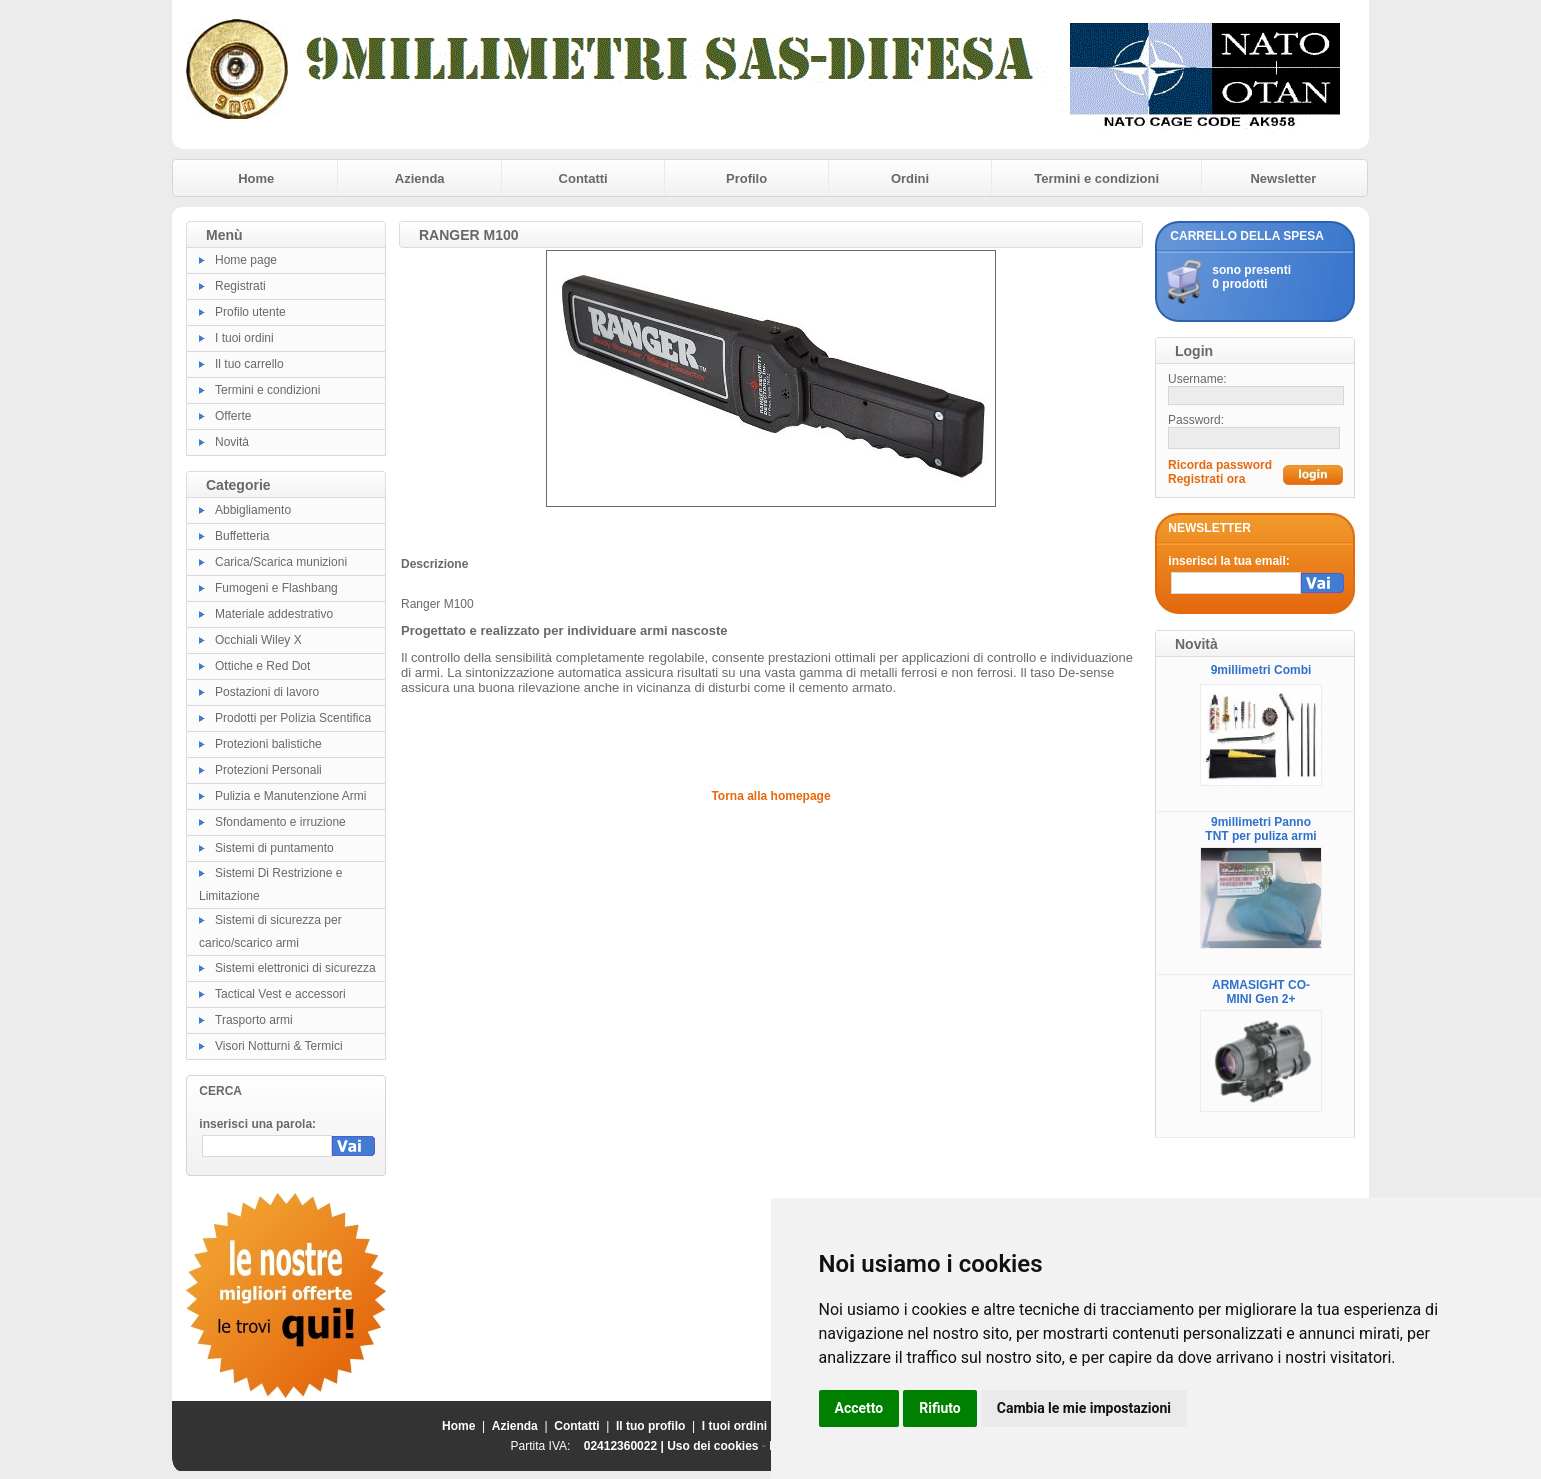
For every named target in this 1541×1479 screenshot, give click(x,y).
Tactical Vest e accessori (280, 994)
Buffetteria (242, 536)
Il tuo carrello (249, 364)
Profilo (746, 178)
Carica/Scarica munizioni (281, 562)
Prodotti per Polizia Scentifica (293, 718)
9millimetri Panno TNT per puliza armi (1260, 829)
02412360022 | (625, 1446)
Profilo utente (250, 312)
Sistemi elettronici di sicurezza (295, 968)
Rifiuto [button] (940, 1408)
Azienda (420, 178)
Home (256, 178)
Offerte (233, 416)
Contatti (583, 178)
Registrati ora (1206, 479)
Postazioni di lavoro (267, 692)
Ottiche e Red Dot (262, 666)
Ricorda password (1220, 465)
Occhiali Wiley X (258, 640)
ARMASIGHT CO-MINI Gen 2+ (1261, 992)
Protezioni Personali (268, 770)
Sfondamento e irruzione (280, 822)
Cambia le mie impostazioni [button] (1084, 1408)
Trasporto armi (254, 1020)
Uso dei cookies (712, 1446)
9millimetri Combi (1261, 670)
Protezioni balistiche (268, 744)
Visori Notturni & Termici (279, 1046)
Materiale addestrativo (274, 614)
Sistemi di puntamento (274, 848)
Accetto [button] (859, 1408)
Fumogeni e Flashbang (276, 588)
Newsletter (1283, 178)
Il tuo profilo (650, 1426)
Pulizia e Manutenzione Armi (290, 796)
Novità (232, 442)
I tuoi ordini (244, 338)
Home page (246, 260)
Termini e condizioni (1096, 178)
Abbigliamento (253, 510)
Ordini (910, 178)
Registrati (240, 286)
